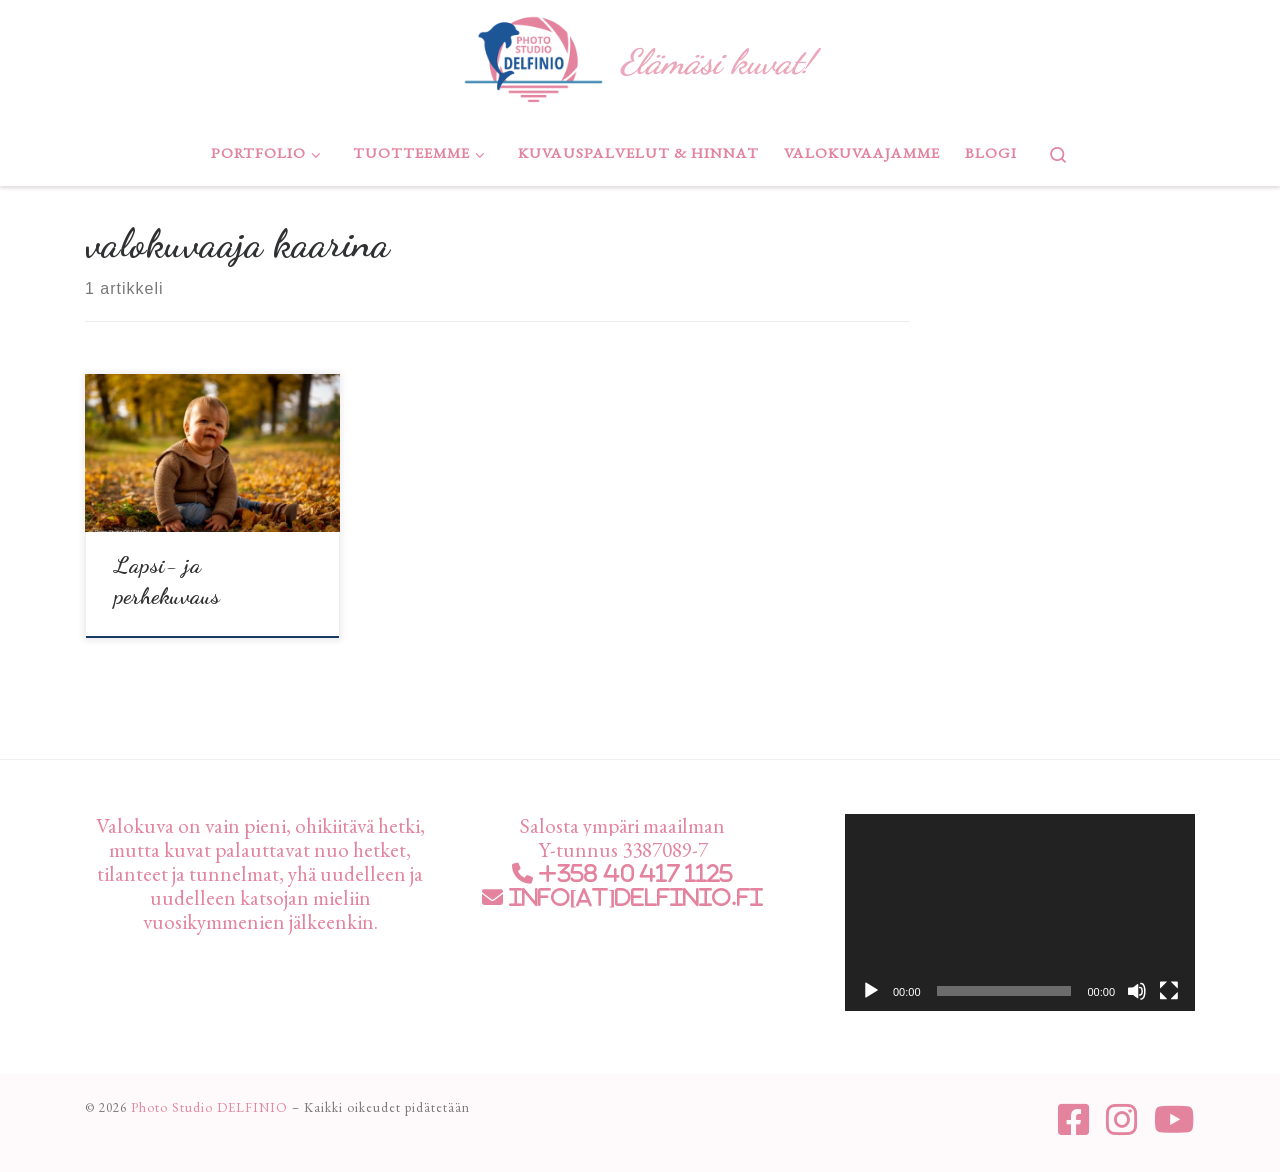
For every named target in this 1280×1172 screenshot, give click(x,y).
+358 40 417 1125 (633, 873)
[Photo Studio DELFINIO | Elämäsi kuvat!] (533, 55)
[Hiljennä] (1137, 991)
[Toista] (871, 991)
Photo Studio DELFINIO (209, 1107)
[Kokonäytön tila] (1169, 991)
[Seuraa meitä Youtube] (1174, 1120)
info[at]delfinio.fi (633, 897)
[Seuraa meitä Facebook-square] (1074, 1120)
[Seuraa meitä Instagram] (1122, 1120)
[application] (1020, 912)
